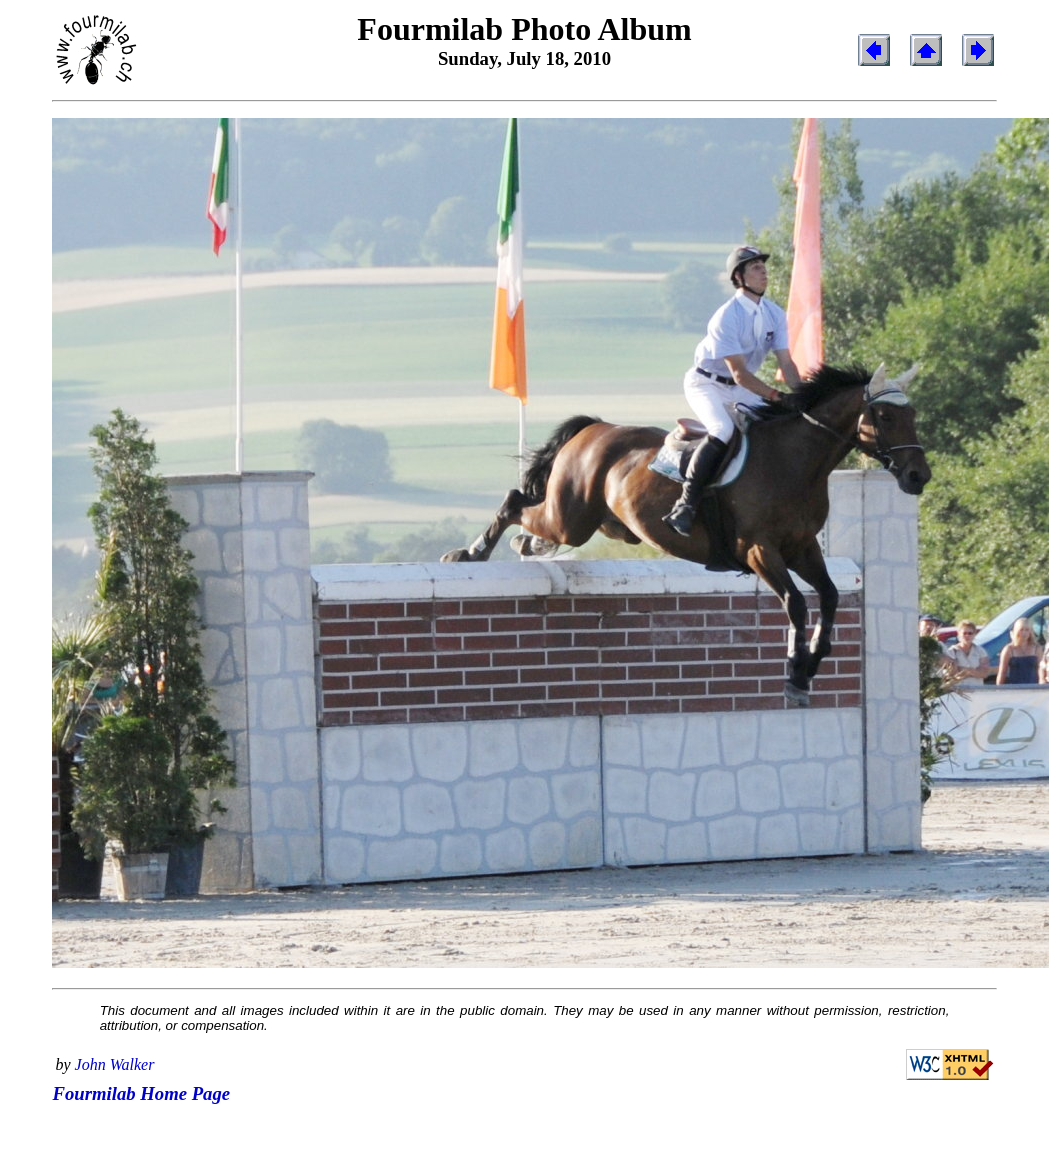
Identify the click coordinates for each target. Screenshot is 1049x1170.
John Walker (115, 1064)
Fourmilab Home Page (141, 1093)
